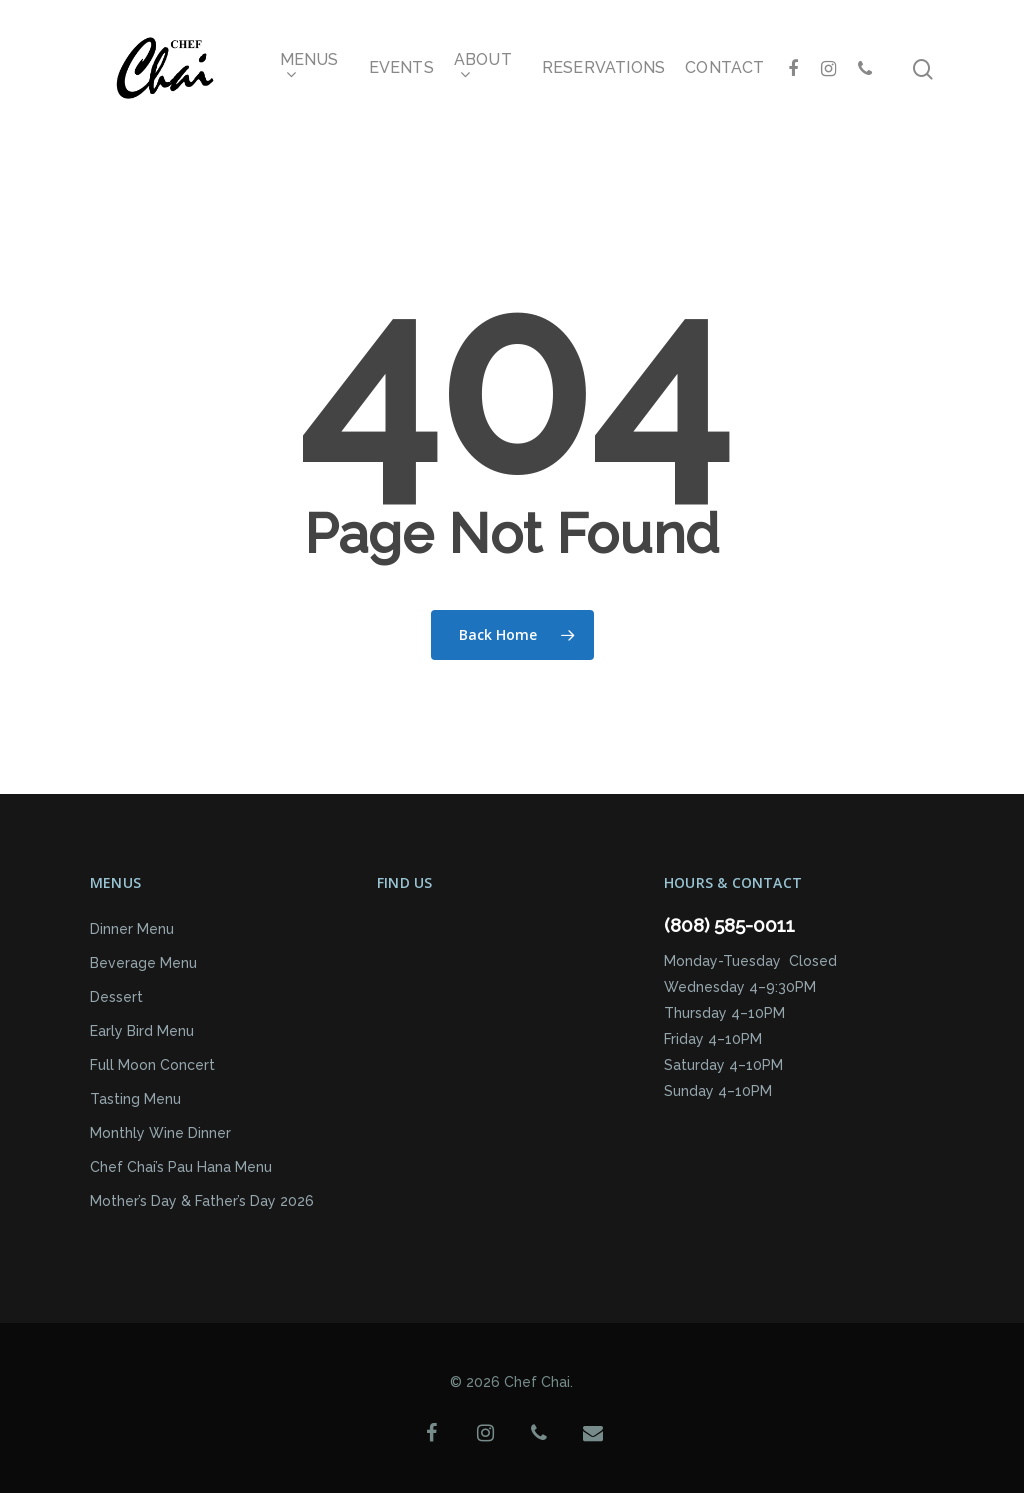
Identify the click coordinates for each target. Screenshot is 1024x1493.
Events (401, 68)
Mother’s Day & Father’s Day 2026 (202, 1201)
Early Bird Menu (142, 1031)
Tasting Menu (135, 1099)
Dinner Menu (132, 929)
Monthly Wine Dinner (160, 1133)
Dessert (116, 997)
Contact (724, 68)
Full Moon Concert (152, 1065)
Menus (309, 68)
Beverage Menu (143, 963)
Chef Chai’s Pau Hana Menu (181, 1167)
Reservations (603, 68)
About (483, 68)
